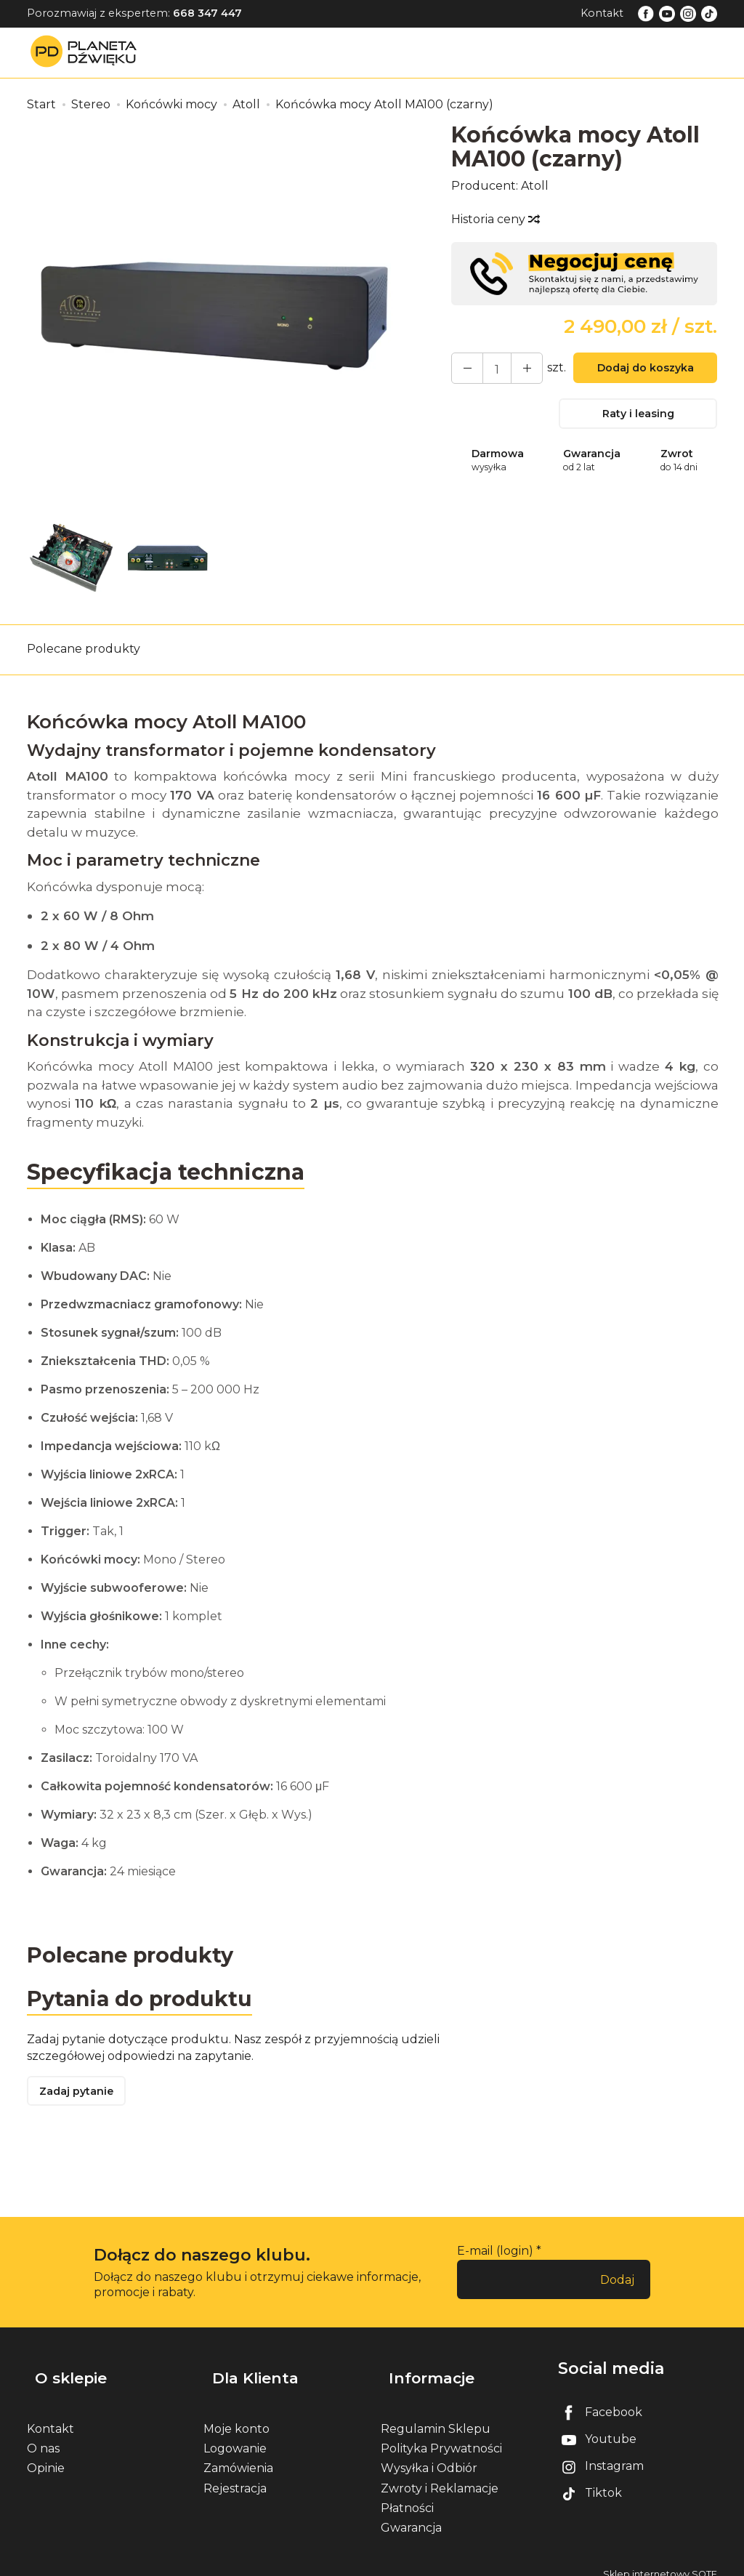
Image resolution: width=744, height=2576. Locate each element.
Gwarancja (411, 2514)
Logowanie (235, 2435)
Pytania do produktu (145, 2000)
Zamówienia (238, 2455)
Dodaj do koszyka (638, 370)
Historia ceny (494, 219)
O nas (43, 2435)
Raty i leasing (638, 416)
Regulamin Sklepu (435, 2416)
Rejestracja (235, 2475)
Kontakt (602, 13)
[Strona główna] (87, 52)
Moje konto (236, 2416)
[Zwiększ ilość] (463, 368)
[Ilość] (489, 368)
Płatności (407, 2495)
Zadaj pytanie (81, 2097)
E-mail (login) (495, 2257)
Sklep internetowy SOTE (660, 2561)
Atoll (535, 186)
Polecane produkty (83, 649)
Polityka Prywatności (441, 2435)
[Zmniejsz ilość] (516, 368)
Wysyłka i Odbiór (429, 2455)
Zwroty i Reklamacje (439, 2475)
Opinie (46, 2455)
